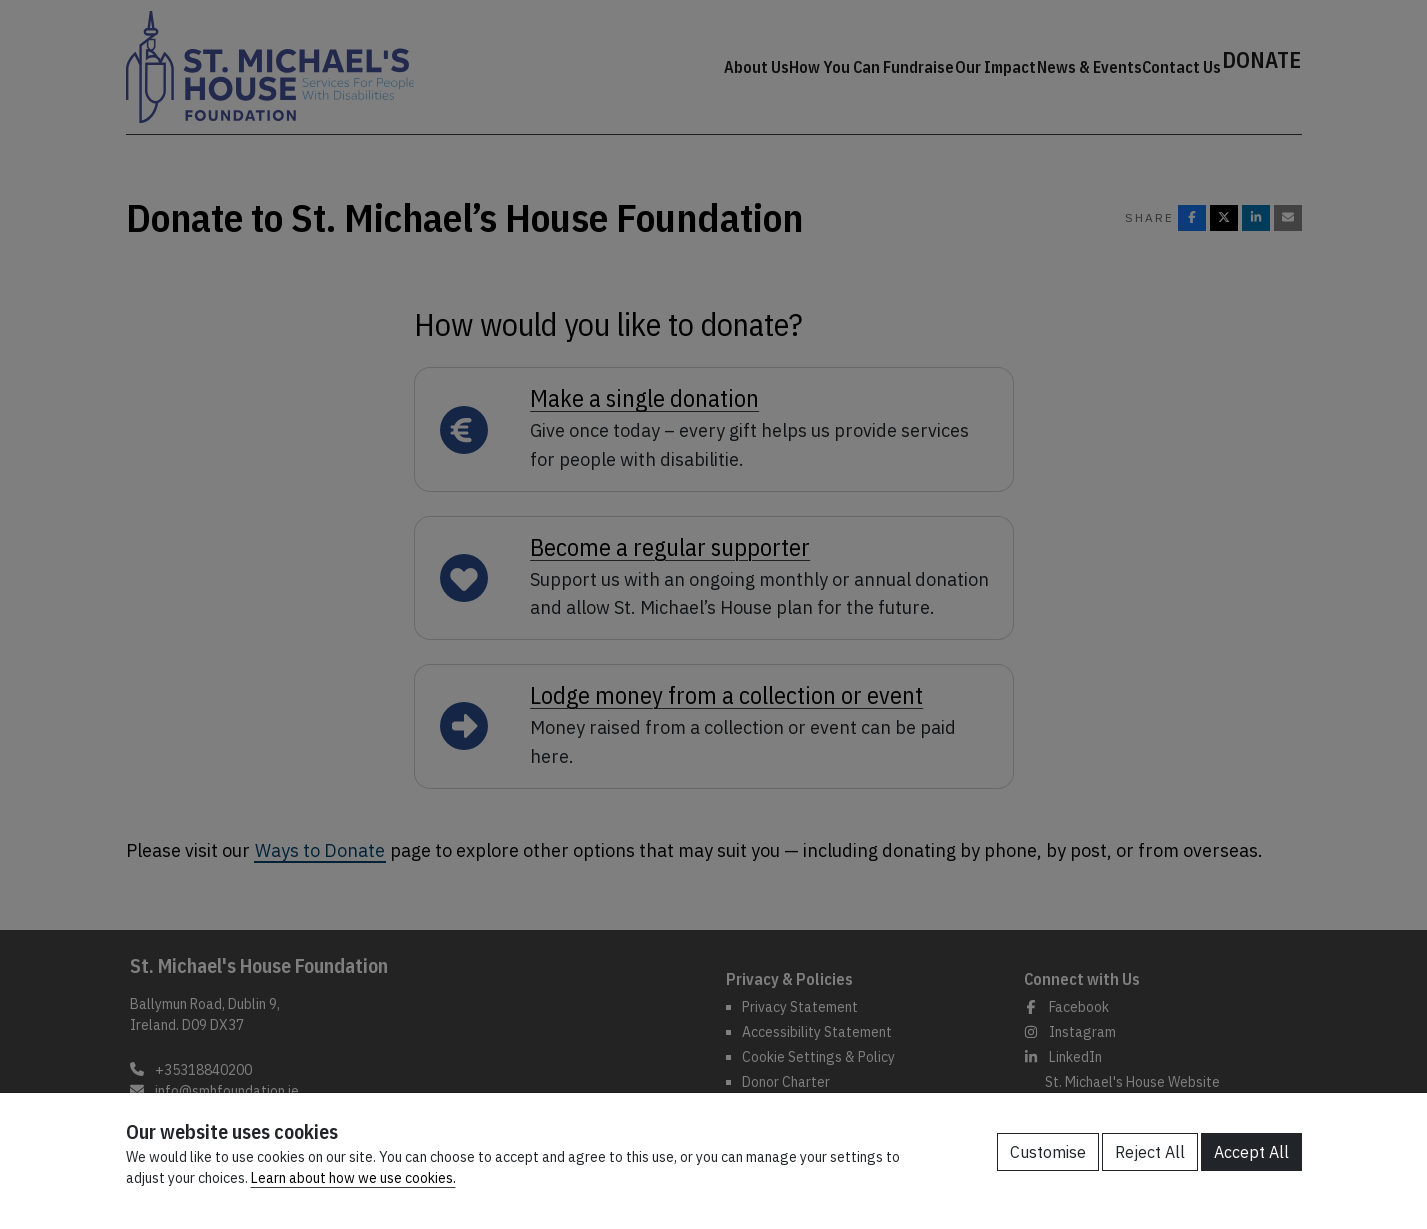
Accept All (1251, 1152)
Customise (1048, 1152)
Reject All (1150, 1152)
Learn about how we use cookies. (353, 1178)
